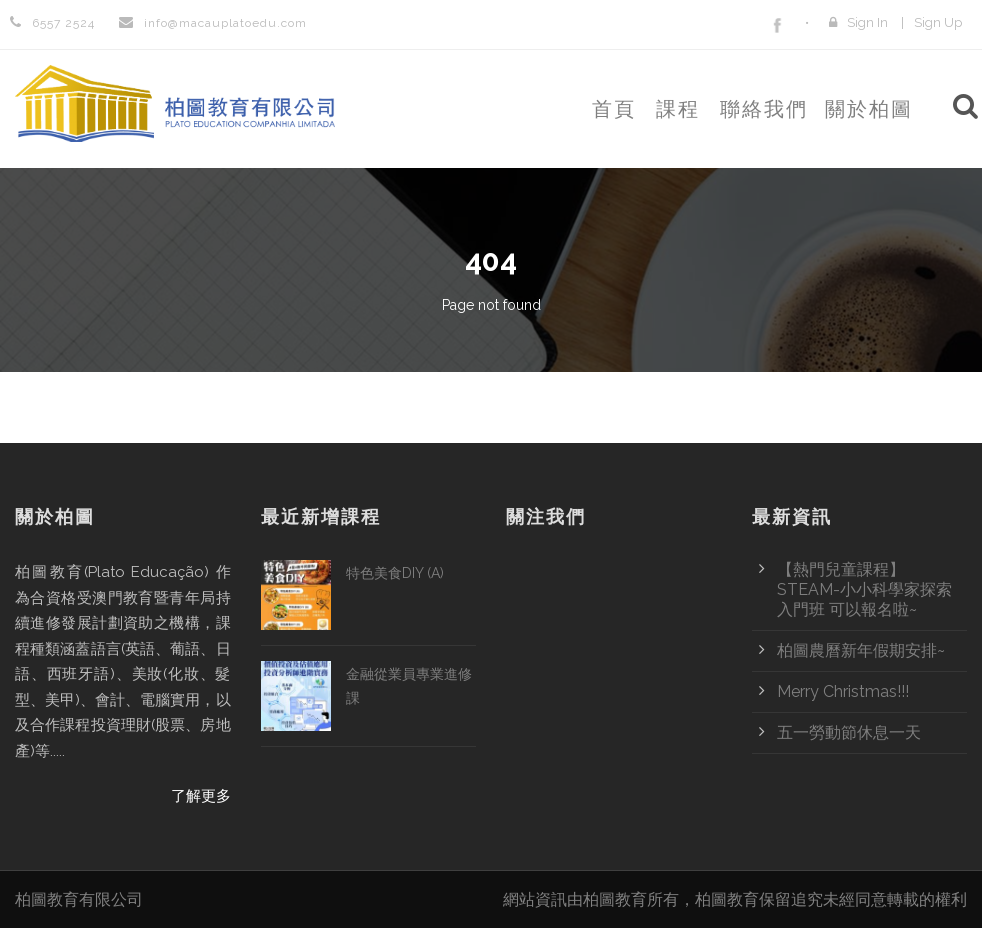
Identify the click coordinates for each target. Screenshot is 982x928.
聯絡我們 (764, 109)
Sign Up (938, 22)
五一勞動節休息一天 (849, 732)
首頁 (614, 109)
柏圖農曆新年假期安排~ (861, 650)
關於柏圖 (869, 109)
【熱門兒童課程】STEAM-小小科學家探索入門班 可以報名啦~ (864, 589)
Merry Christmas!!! (843, 691)
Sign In (867, 22)
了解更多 (201, 796)
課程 (678, 109)
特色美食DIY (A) (395, 573)
